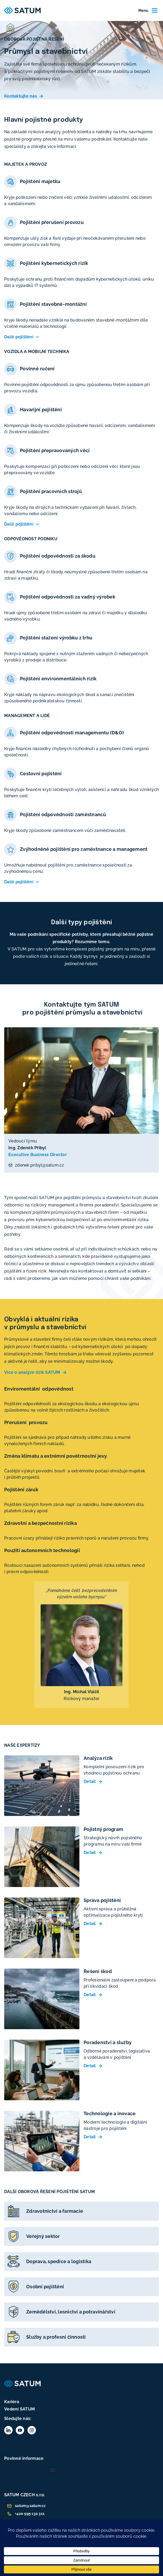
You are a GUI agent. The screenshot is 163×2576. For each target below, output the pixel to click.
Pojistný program (103, 1829)
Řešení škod (98, 1971)
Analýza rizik (98, 1758)
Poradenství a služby (108, 2042)
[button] (52, 2470)
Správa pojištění (102, 1900)
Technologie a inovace (109, 2113)
